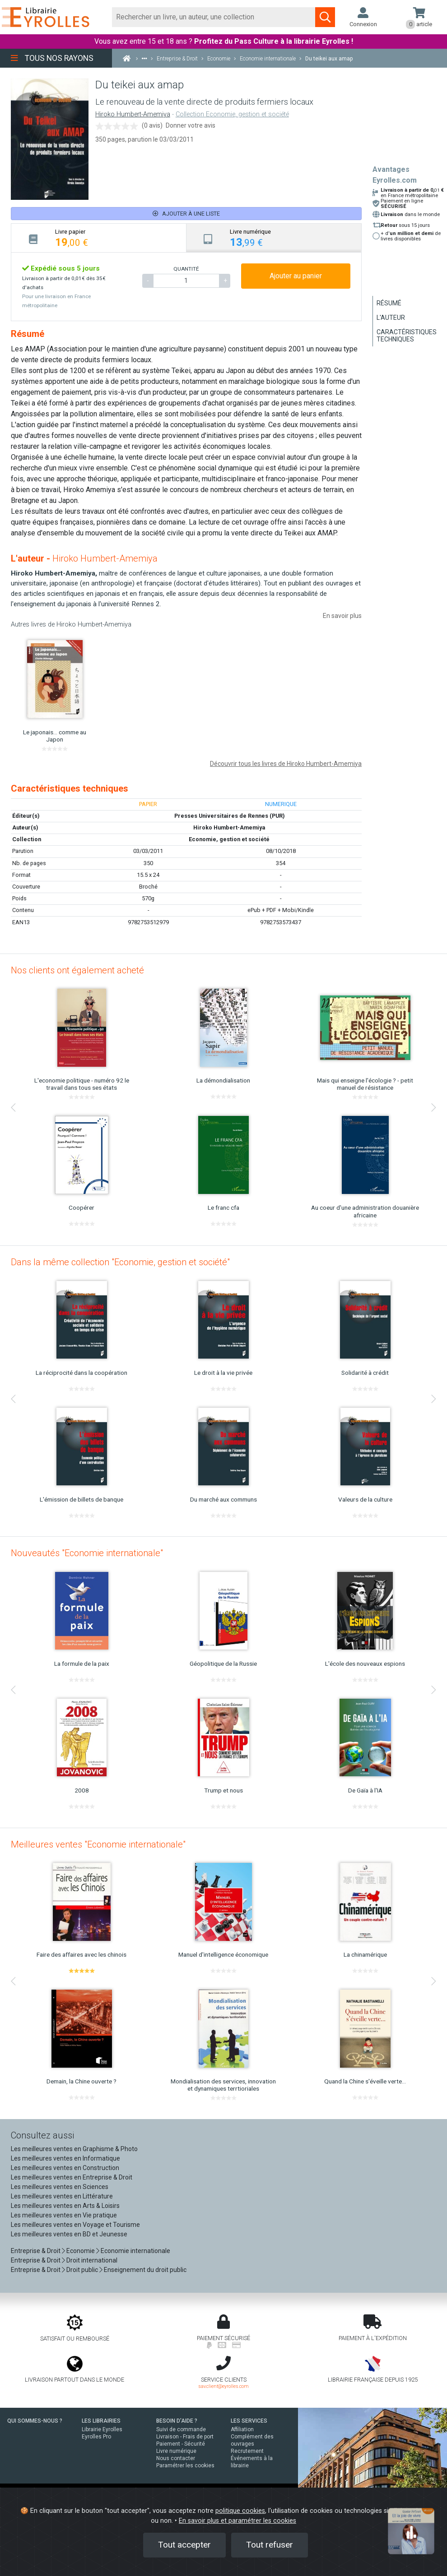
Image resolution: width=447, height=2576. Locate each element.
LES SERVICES (249, 2421)
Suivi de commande (181, 2429)
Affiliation (242, 2429)
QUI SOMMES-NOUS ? (34, 2421)
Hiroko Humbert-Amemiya (132, 114)
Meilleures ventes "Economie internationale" (98, 1844)
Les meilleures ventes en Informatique (65, 2158)
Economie (80, 2250)
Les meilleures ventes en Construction (65, 2167)
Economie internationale (135, 2250)
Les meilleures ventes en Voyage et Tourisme (75, 2224)
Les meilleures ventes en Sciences (59, 2186)
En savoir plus (342, 615)
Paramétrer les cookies (185, 2465)
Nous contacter (175, 2458)
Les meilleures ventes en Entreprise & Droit (71, 2177)
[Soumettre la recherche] (325, 17)
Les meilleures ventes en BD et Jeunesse (69, 2234)
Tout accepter (184, 2544)
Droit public (82, 2269)
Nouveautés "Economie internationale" (87, 1553)
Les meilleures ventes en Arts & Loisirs (65, 2205)
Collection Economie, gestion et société (232, 114)
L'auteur (391, 317)
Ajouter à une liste (186, 213)
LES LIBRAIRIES (101, 2421)
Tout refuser (269, 2544)
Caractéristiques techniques (407, 335)
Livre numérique (176, 2451)
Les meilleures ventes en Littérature (62, 2196)
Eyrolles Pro (96, 2436)
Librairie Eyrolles (102, 2429)
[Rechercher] (214, 17)
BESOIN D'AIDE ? (176, 2421)
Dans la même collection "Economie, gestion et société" (120, 1262)
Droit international (91, 2260)
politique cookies (240, 2511)
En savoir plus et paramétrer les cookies (237, 2521)
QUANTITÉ (186, 269)
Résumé (389, 303)
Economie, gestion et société (229, 839)
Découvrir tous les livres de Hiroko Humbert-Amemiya (286, 763)
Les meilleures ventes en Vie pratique (64, 2215)
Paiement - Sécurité (180, 2444)
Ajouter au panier (296, 276)
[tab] (98, 238)
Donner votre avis (190, 125)
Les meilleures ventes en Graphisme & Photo (74, 2148)
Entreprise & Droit (36, 2250)
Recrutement (247, 2451)
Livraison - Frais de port (185, 2436)
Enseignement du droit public (145, 2269)
